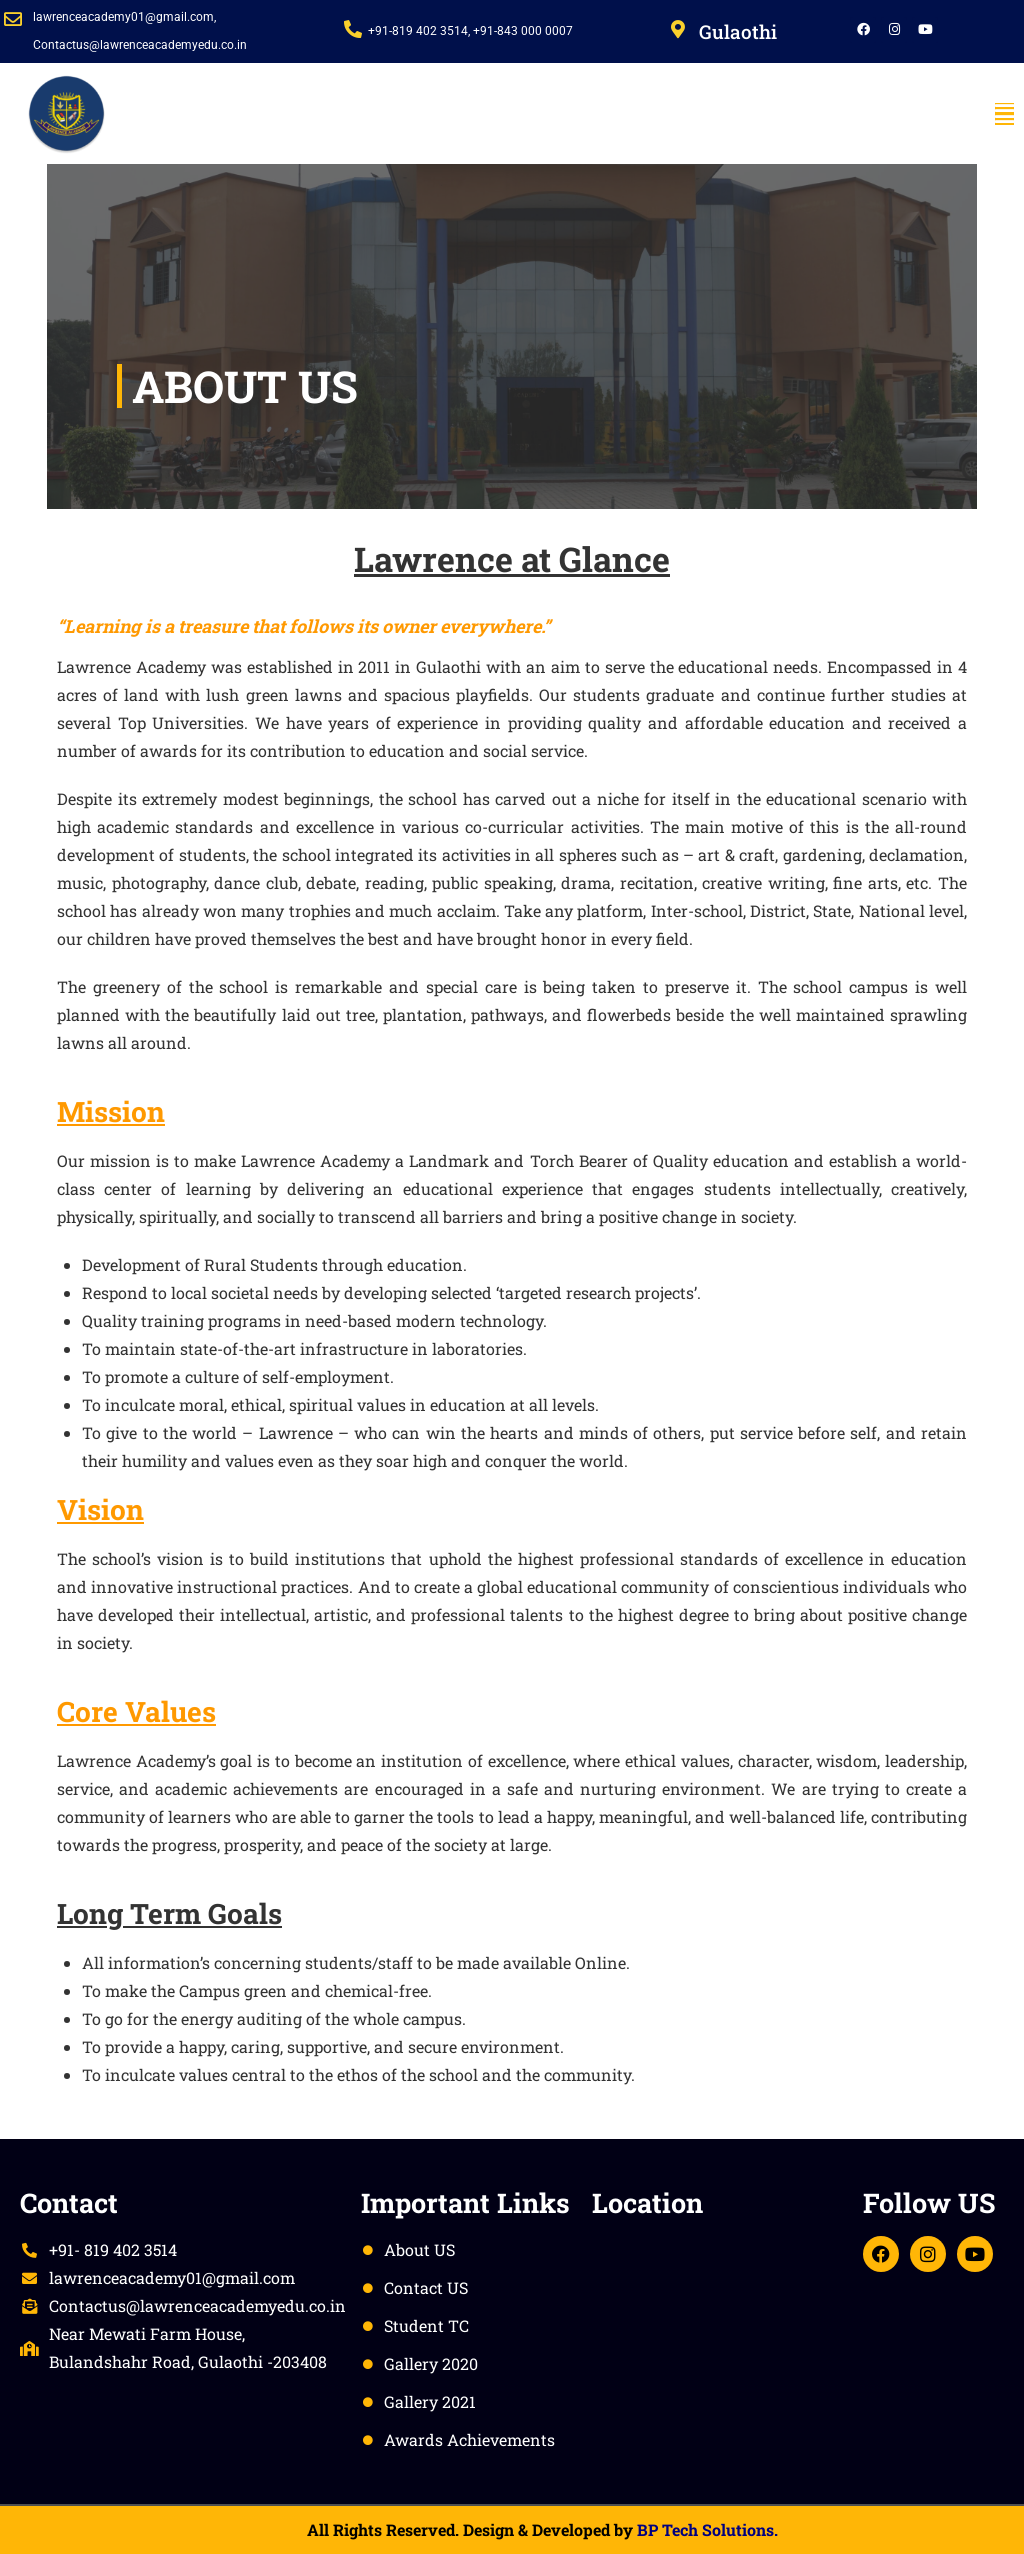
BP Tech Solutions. (707, 2529)
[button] (1004, 114)
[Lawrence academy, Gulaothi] (717, 2328)
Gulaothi (738, 31)
